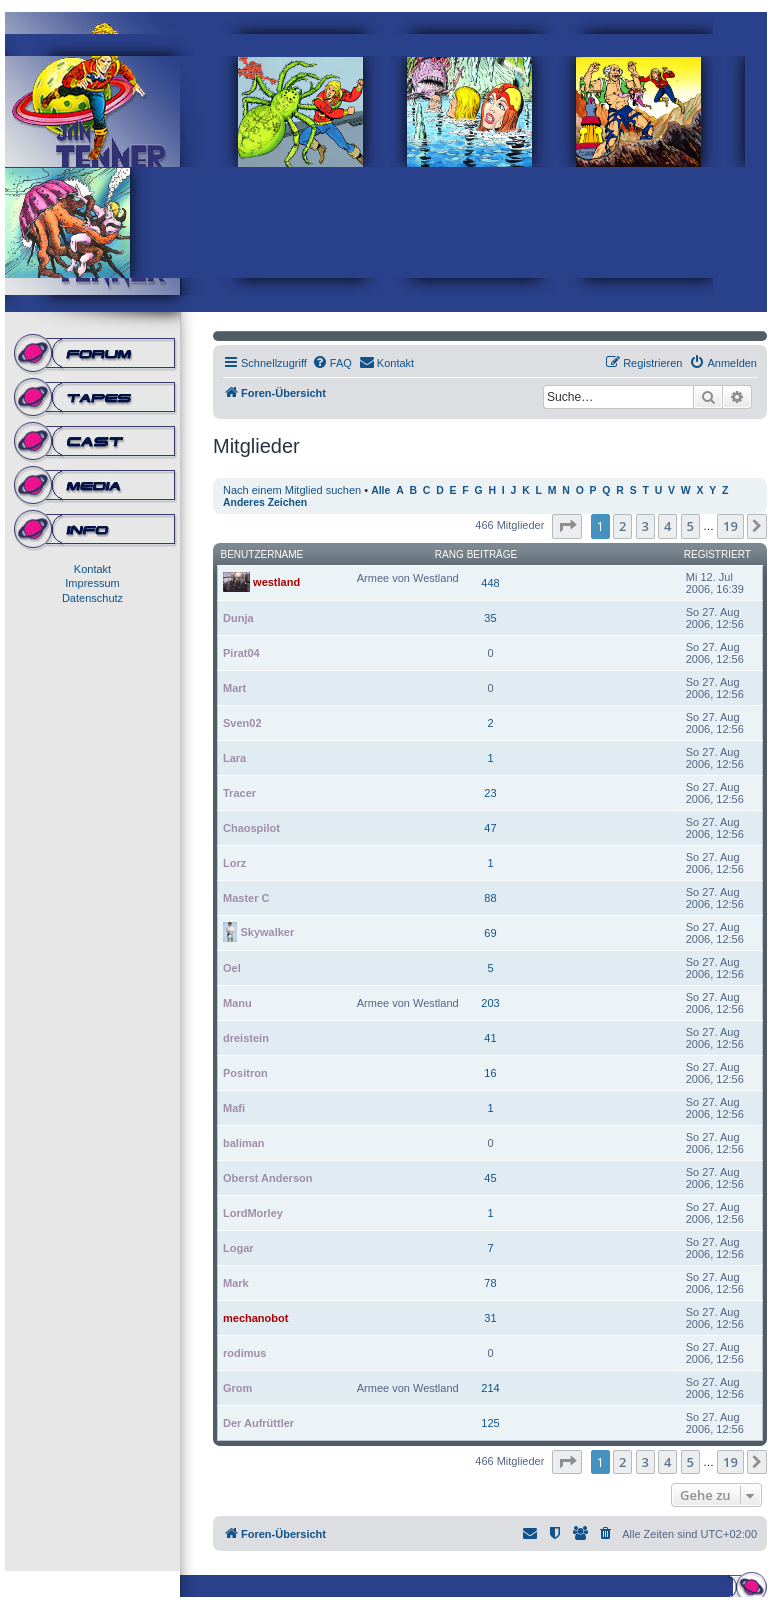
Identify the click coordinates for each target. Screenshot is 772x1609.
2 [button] (622, 526)
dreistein (246, 1038)
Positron (245, 1073)
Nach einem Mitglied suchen (292, 490)
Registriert (717, 554)
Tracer (239, 793)
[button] (567, 526)
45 (490, 1178)
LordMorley (253, 1213)
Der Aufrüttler (258, 1423)
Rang (449, 554)
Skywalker (267, 931)
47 (490, 828)
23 (490, 793)
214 (490, 1388)
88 (490, 898)
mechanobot (255, 1318)
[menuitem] (332, 363)
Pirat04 (241, 653)
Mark (236, 1283)
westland (276, 581)
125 (490, 1423)
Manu (237, 1003)
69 (490, 933)
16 (490, 1073)
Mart (234, 688)
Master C (246, 898)
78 (490, 1283)
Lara (234, 758)
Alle (380, 490)
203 (490, 1003)
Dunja (238, 618)
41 (490, 1038)
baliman (244, 1143)
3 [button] (645, 526)
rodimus (244, 1353)
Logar (238, 1248)
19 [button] (730, 526)
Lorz (234, 863)
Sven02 (242, 723)
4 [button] (667, 526)
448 (490, 583)
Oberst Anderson (267, 1178)
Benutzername (262, 554)
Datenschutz (92, 598)
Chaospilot (251, 828)
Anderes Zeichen (265, 502)
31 (490, 1318)
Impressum (92, 583)
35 (490, 618)
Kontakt (92, 569)
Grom (237, 1388)
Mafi (234, 1108)
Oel (232, 968)
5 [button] (690, 526)
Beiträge (492, 554)
